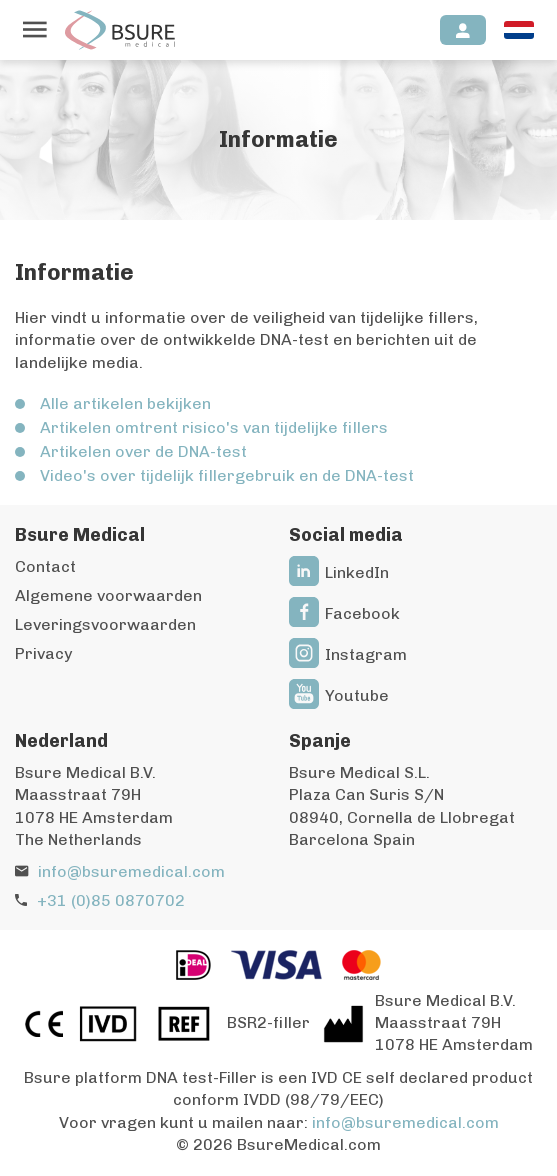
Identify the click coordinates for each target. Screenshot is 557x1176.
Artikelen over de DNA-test (143, 451)
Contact (45, 566)
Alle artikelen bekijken (125, 403)
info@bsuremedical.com (131, 871)
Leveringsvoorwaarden (105, 624)
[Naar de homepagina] (120, 30)
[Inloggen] (463, 30)
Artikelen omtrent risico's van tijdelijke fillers (214, 427)
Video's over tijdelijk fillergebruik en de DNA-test (227, 475)
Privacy (43, 653)
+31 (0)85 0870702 (111, 900)
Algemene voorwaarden (108, 595)
